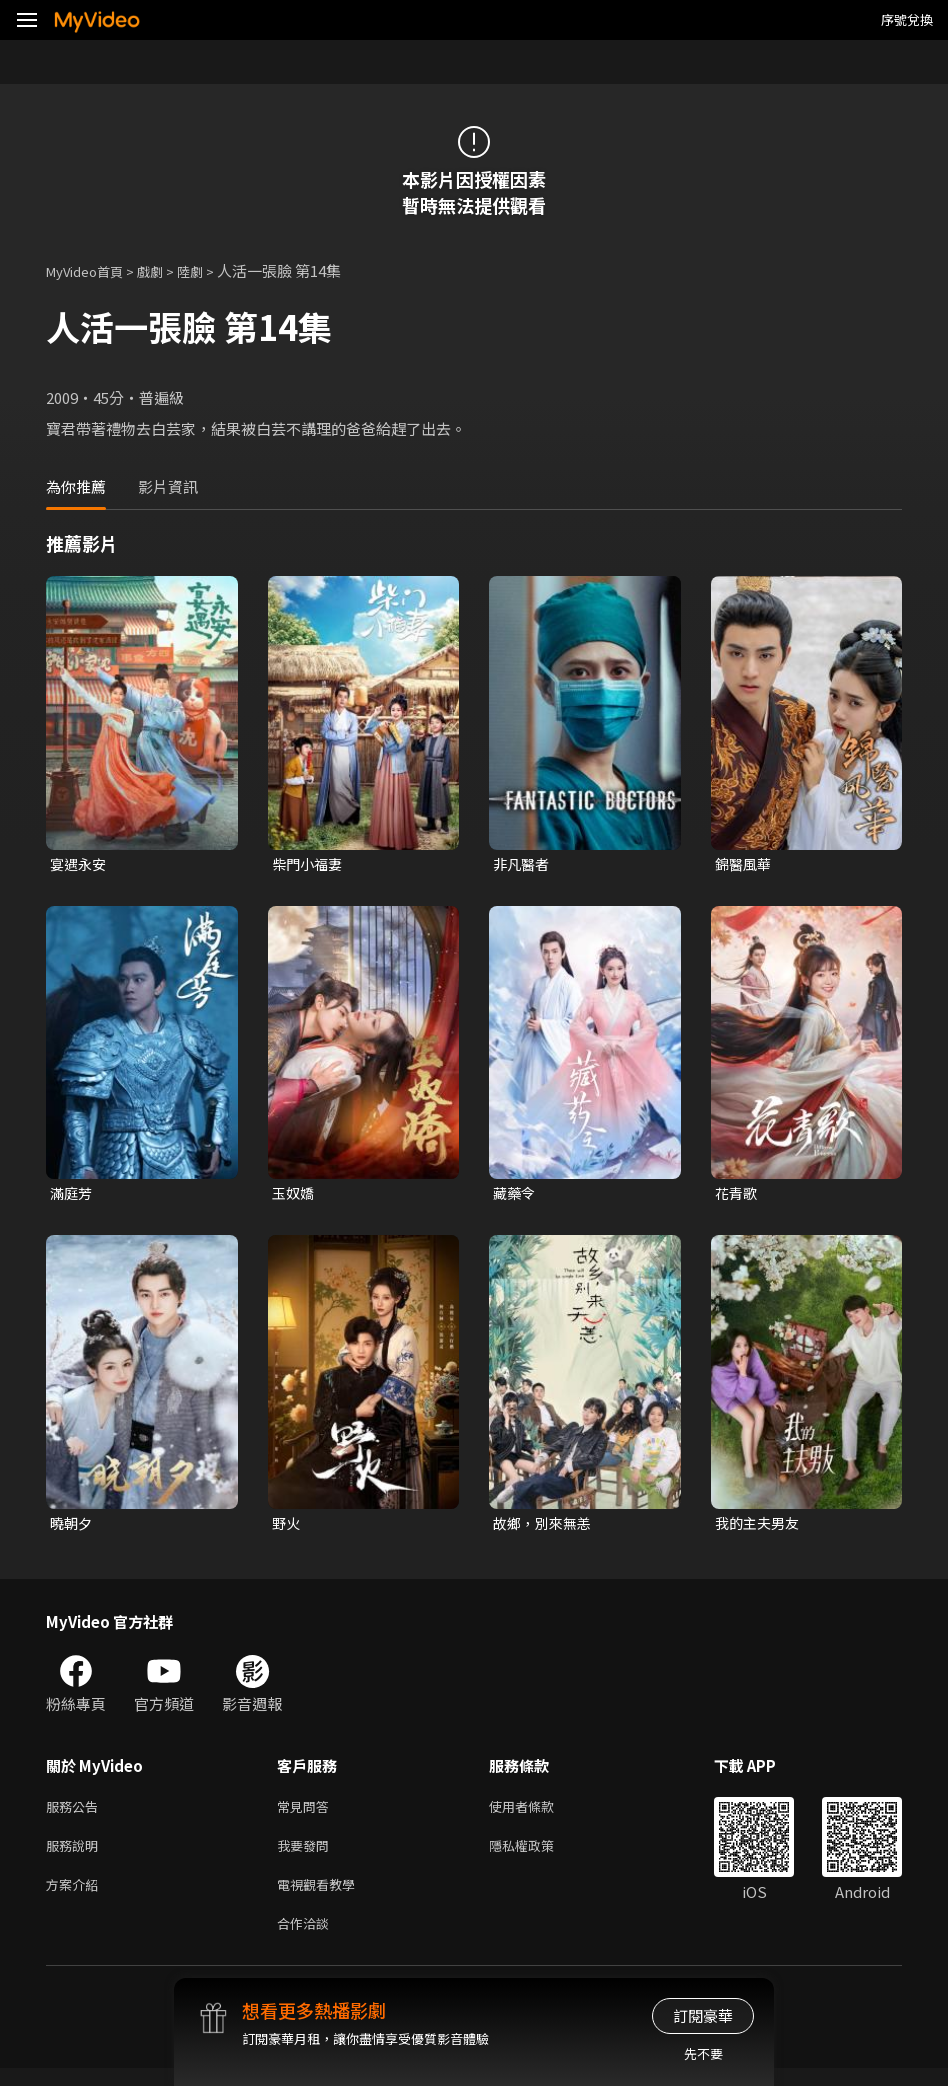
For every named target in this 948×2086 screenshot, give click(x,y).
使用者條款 (538, 1813)
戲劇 (166, 270)
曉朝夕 (72, 1527)
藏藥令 (515, 1195)
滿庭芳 (72, 1195)
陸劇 (210, 270)
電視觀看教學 (322, 1897)
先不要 (703, 2053)
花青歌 (737, 1195)
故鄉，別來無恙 (545, 1527)
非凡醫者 (523, 864)
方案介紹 (76, 1897)
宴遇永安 (80, 864)
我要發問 (307, 1855)
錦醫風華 (745, 864)
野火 (287, 1527)
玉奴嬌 (294, 1195)
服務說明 (76, 1855)
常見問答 (307, 1813)
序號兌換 (907, 19)
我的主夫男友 (760, 1527)
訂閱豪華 (703, 2015)
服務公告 (76, 1813)
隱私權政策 (538, 1855)
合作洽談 (307, 1939)
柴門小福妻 (309, 864)
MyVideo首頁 (91, 270)
